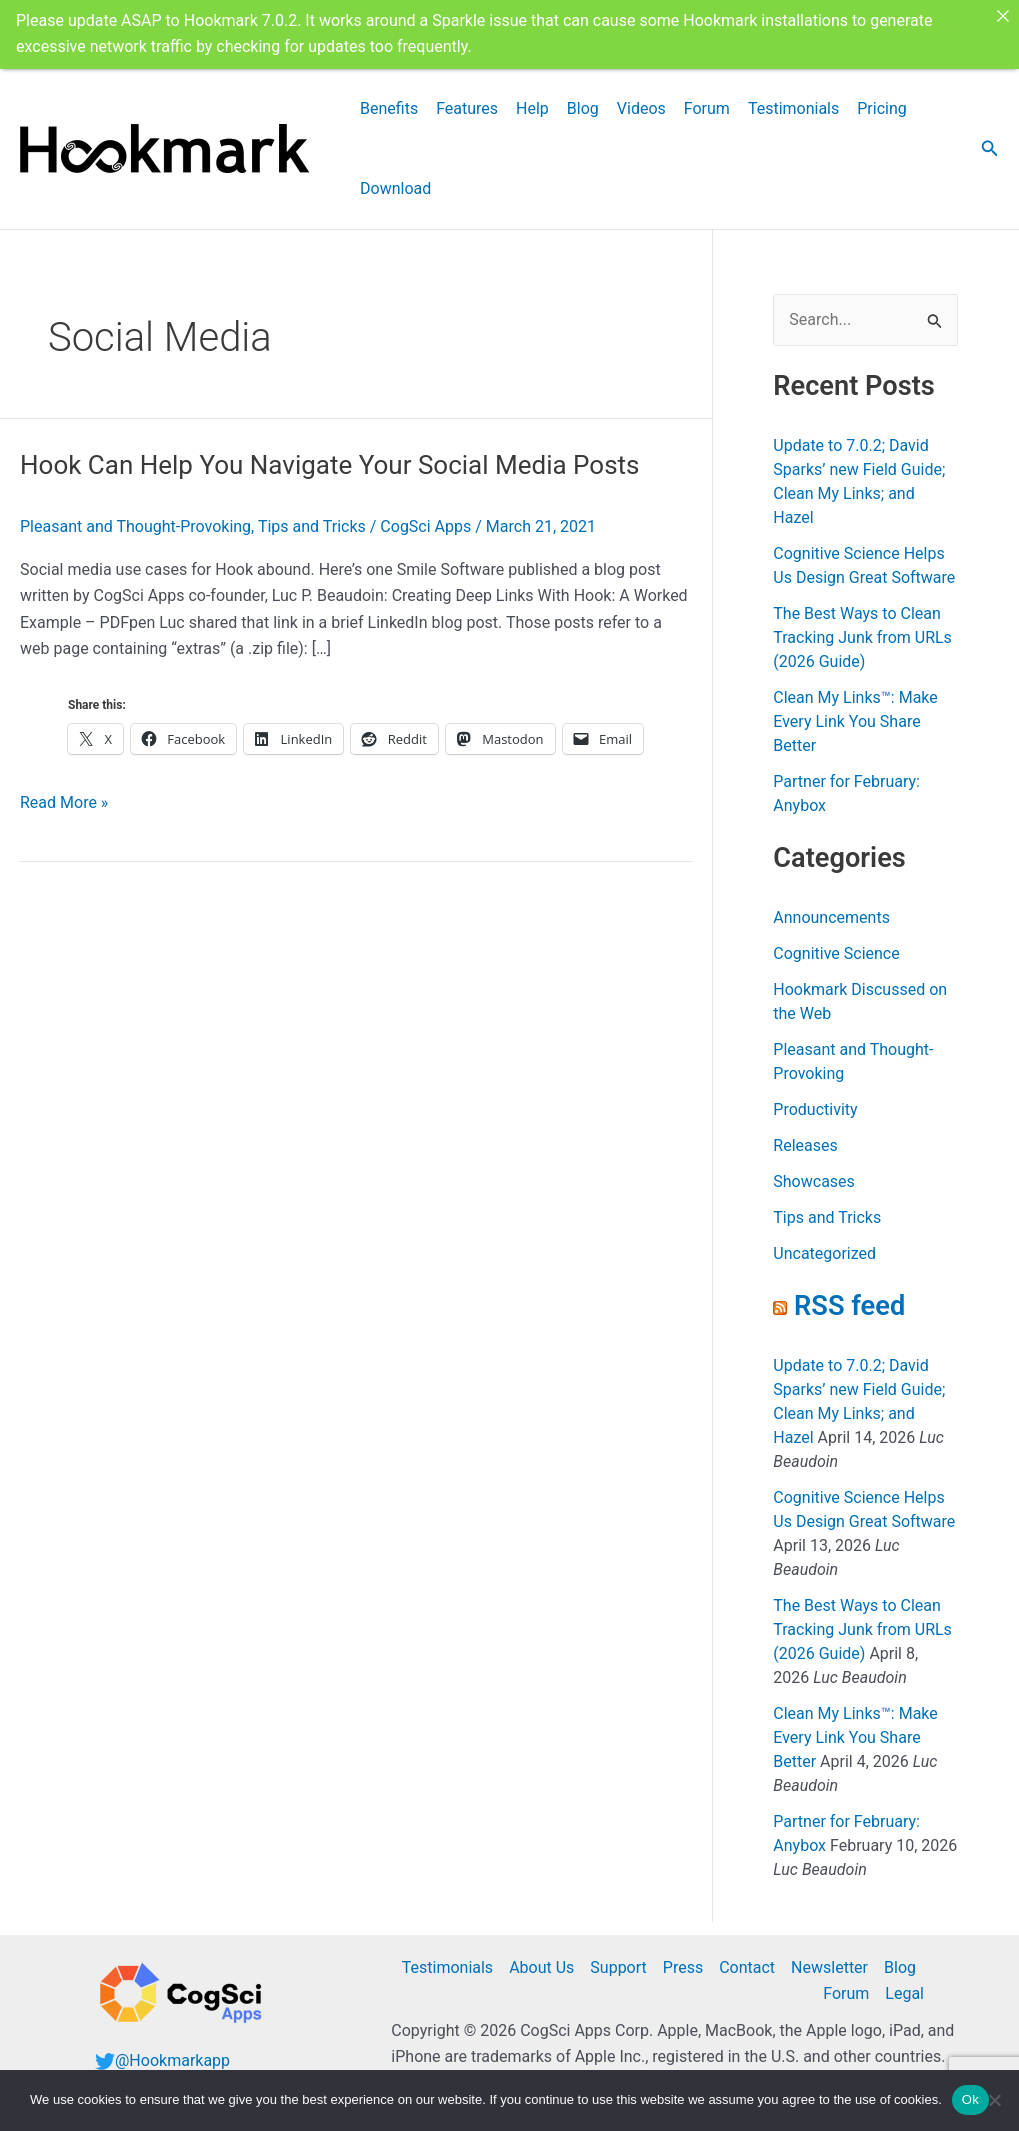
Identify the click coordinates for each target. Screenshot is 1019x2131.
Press (683, 1965)
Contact (747, 1965)
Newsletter (829, 1965)
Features (467, 106)
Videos (641, 106)
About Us (541, 1965)
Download (395, 186)
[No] (994, 2100)
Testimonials (793, 106)
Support (618, 1965)
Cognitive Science (836, 952)
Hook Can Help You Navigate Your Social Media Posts (330, 463)
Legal (904, 1992)
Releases (805, 1144)
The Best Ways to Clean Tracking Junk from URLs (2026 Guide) (862, 636)
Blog (583, 106)
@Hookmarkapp (172, 2058)
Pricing (882, 106)
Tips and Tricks (312, 524)
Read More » (64, 801)
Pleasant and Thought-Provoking (135, 524)
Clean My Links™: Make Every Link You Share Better (855, 720)
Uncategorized (824, 1252)
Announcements (831, 916)
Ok (970, 2099)
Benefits (389, 106)
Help (532, 106)
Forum (707, 106)
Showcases (814, 1180)
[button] (990, 147)
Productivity (815, 1108)
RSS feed (849, 1305)
